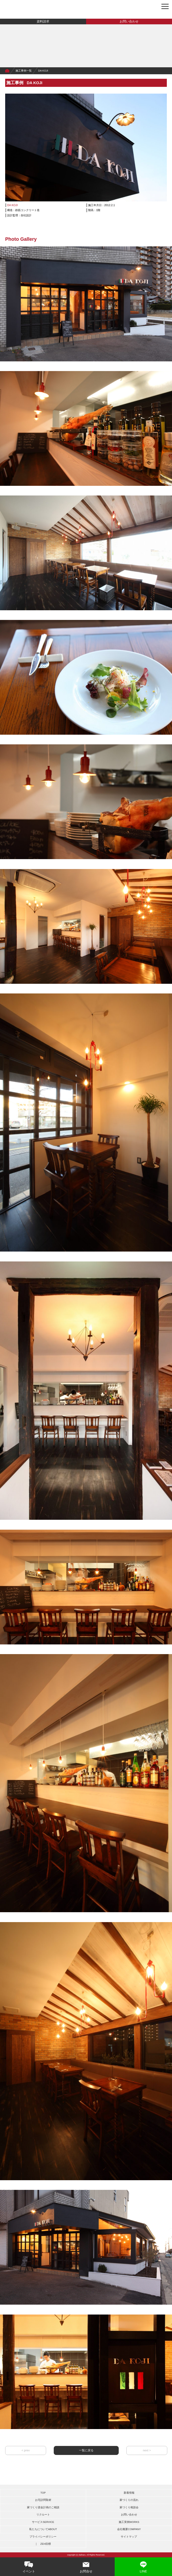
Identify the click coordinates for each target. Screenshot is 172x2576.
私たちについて (43, 2529)
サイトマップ (129, 2536)
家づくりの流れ (129, 2500)
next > (147, 2450)
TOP (43, 2492)
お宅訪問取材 (43, 2500)
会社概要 (129, 2529)
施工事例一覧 (24, 70)
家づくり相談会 (129, 2507)
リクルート (43, 2514)
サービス (43, 2522)
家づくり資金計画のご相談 (43, 2507)
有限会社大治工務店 (30, 9)
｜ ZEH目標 (43, 2543)
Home (7, 71)
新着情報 (129, 2492)
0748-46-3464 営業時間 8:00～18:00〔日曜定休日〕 (153, 7)
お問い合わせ (129, 21)
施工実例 (129, 2522)
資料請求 (43, 21)
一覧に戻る (86, 2450)
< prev (26, 2450)
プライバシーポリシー (42, 2536)
